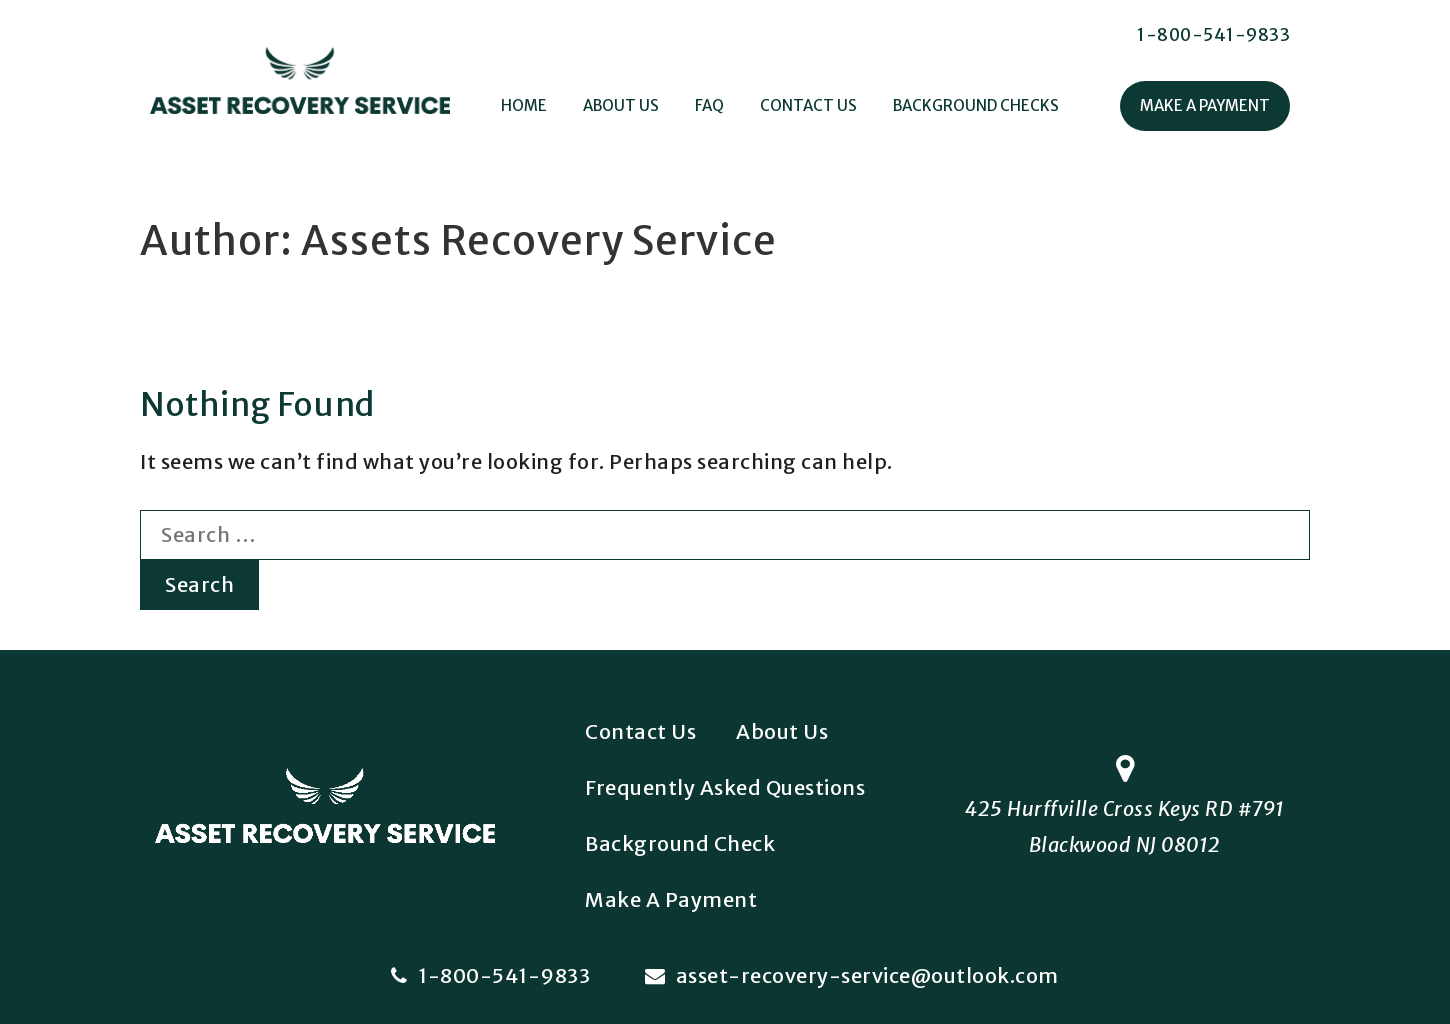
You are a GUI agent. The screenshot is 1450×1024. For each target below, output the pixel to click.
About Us (621, 105)
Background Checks (976, 105)
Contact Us (808, 105)
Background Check (680, 843)
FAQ (709, 105)
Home (524, 105)
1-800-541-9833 (1213, 35)
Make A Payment (1205, 105)
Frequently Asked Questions (725, 787)
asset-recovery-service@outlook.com (852, 975)
